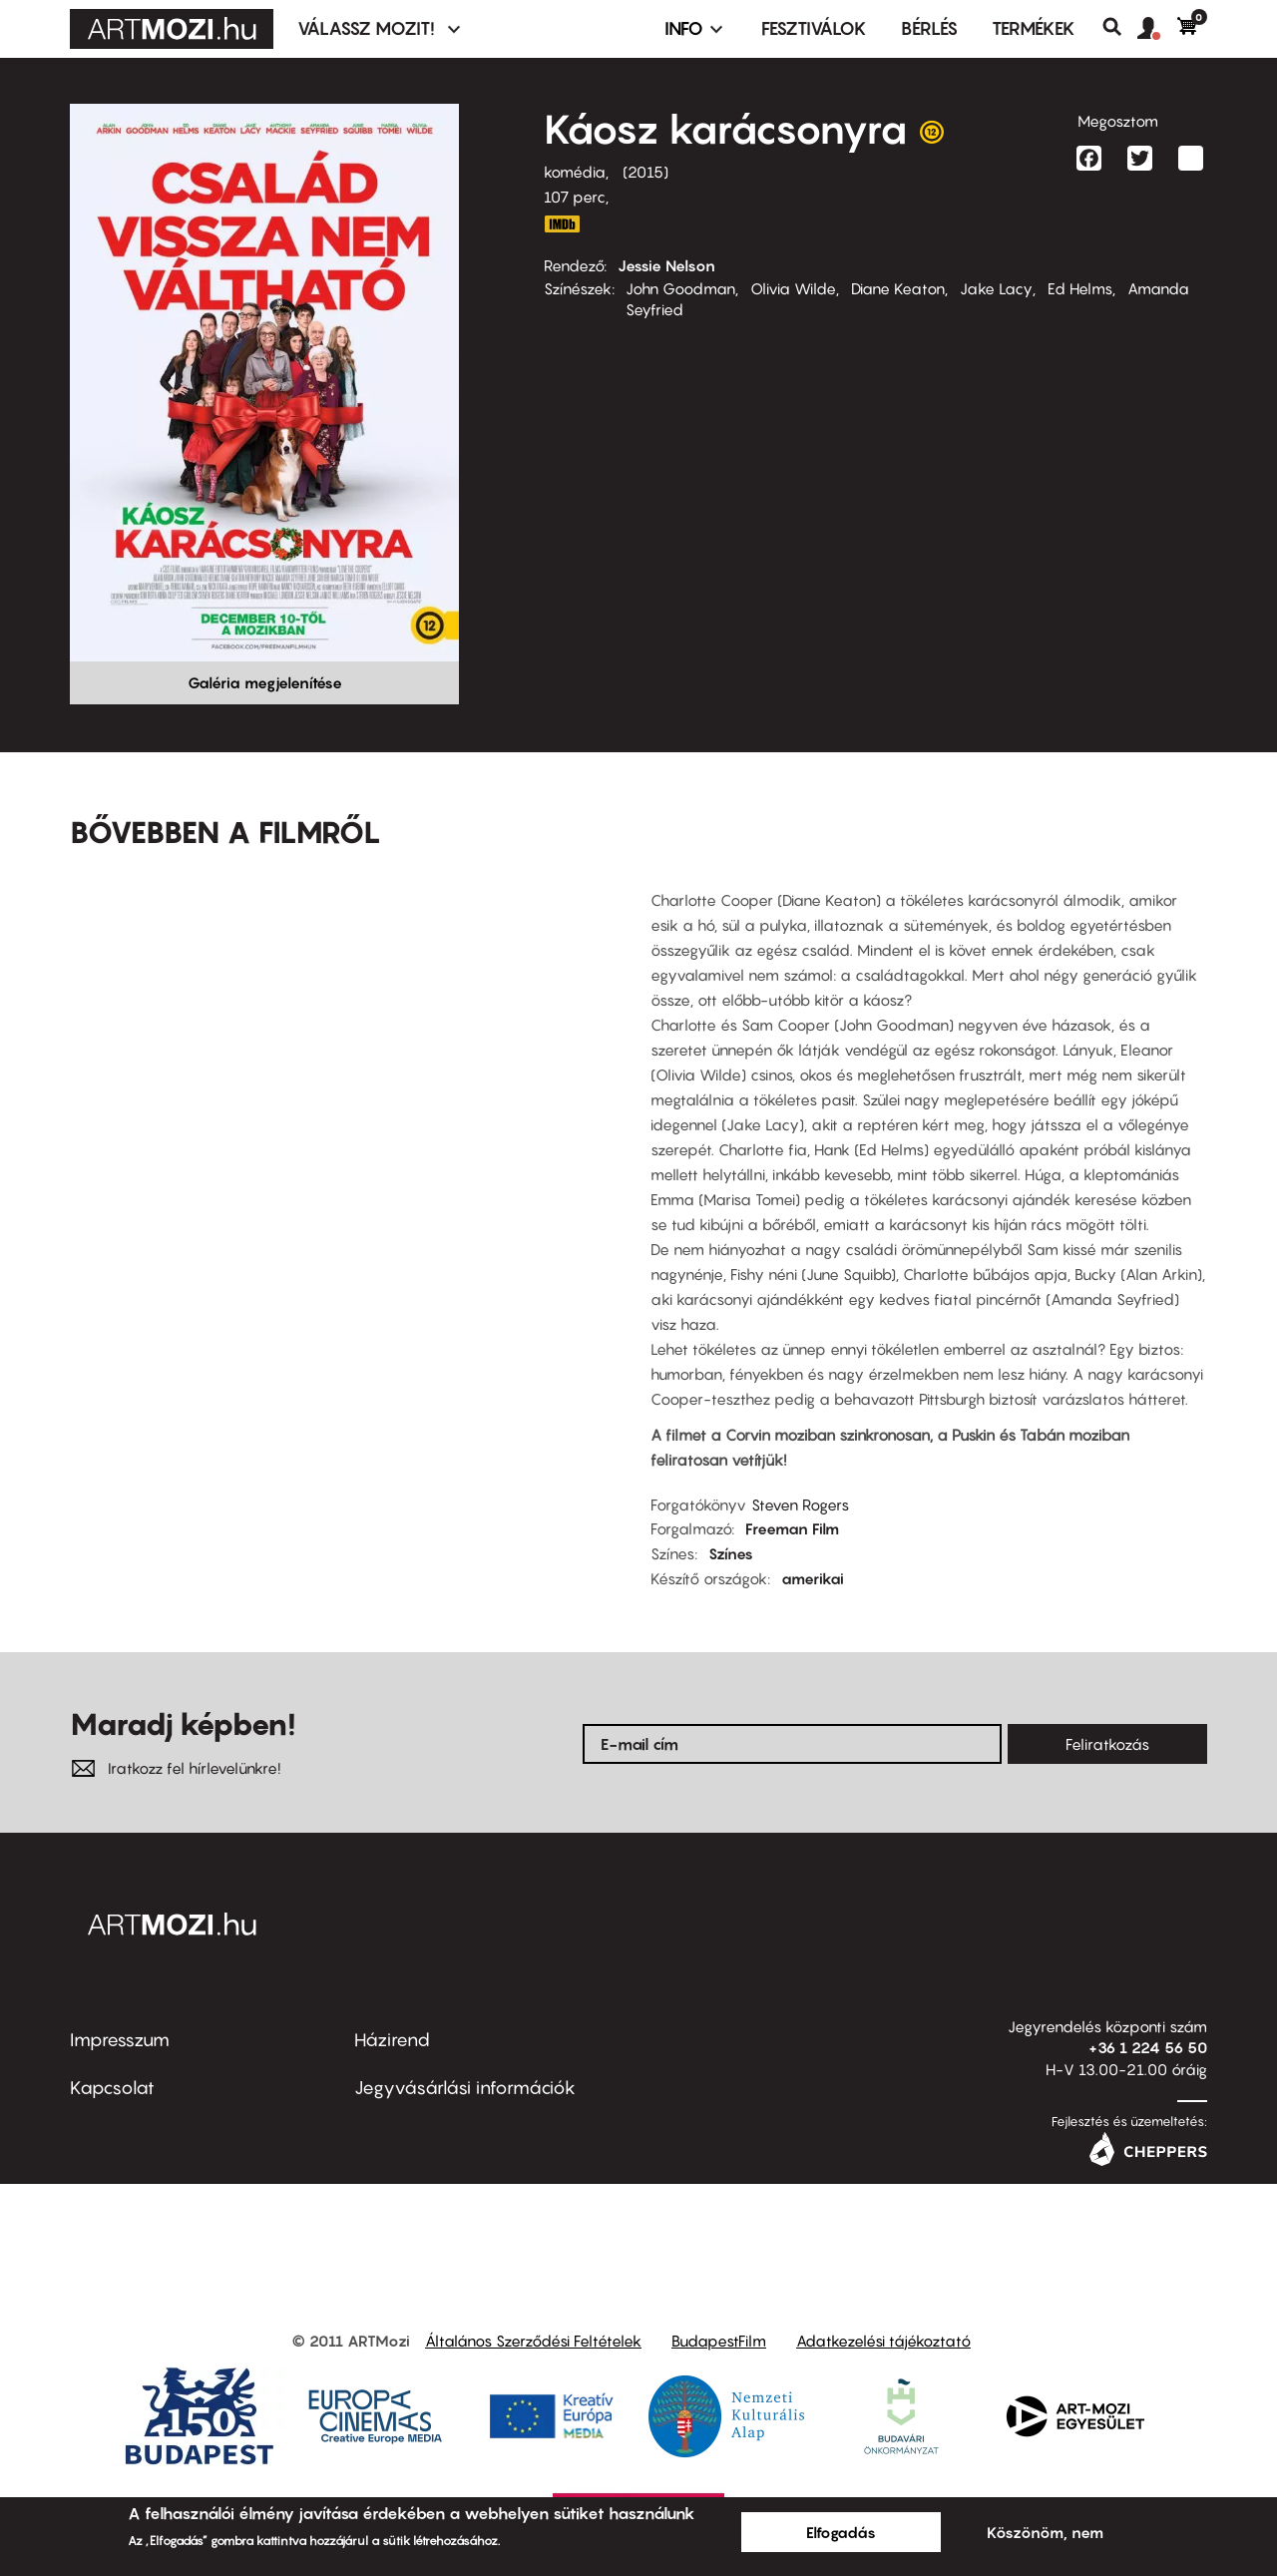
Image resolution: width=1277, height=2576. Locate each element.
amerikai (812, 1578)
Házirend (392, 2039)
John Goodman (680, 288)
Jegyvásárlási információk (465, 2087)
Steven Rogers (800, 1504)
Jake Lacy (996, 288)
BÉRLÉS (929, 28)
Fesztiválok (814, 28)
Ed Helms (1080, 288)
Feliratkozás (1107, 1744)
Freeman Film (792, 1528)
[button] (1157, 29)
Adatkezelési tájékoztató (883, 2341)
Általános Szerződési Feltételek (533, 2341)
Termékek (1033, 28)
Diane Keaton (898, 288)
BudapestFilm (718, 2341)
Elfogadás (841, 2532)
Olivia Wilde (793, 288)
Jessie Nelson (666, 265)
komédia (575, 172)
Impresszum (120, 2039)
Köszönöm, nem (1045, 2532)
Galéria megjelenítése (265, 682)
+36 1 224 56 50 (1147, 2047)
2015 (645, 172)
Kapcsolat (112, 2087)
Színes (730, 1553)
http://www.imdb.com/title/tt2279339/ (562, 223)
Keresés (1119, 27)
